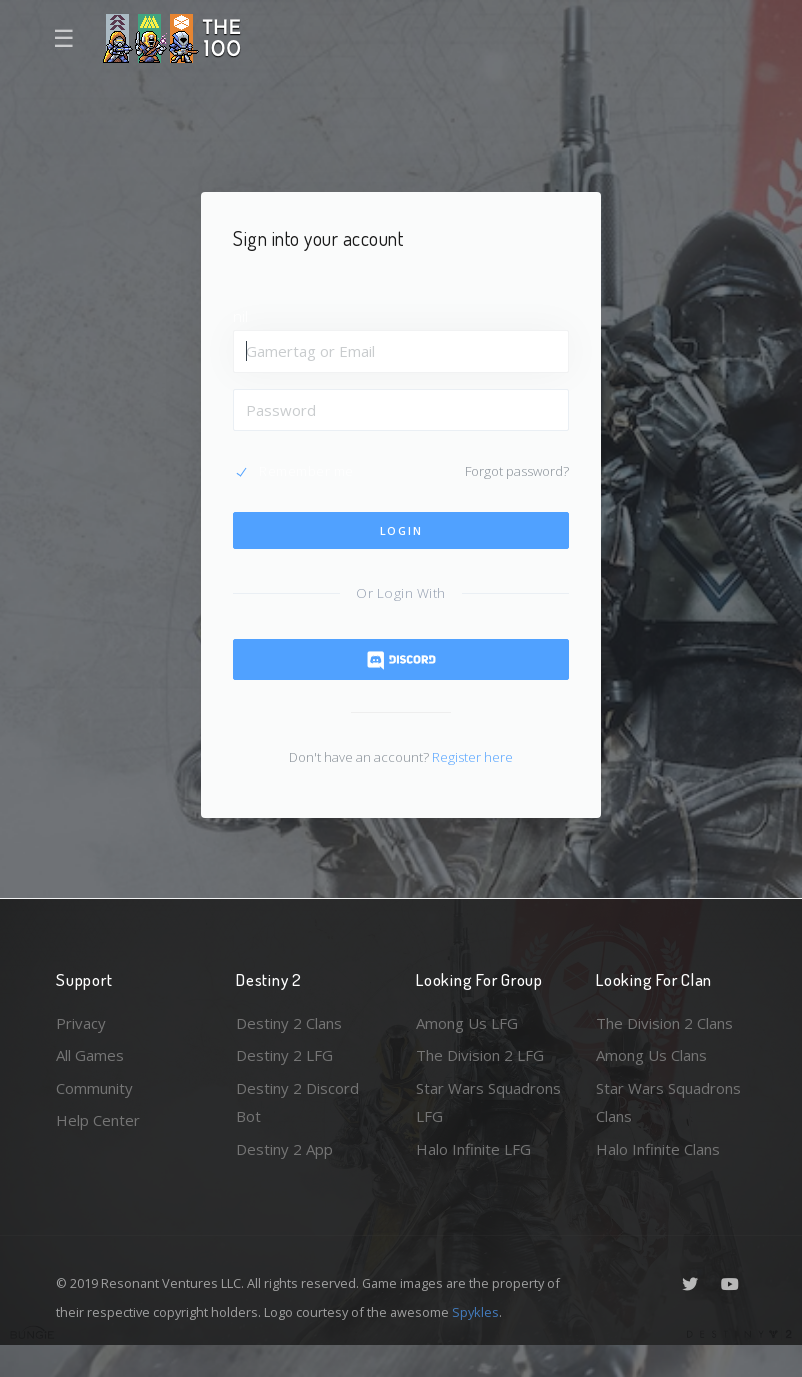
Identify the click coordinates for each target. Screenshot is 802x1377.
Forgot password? (517, 471)
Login (401, 530)
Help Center (98, 1120)
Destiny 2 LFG (284, 1055)
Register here (472, 757)
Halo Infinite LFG (473, 1149)
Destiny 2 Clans (289, 1023)
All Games (90, 1055)
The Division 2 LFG (480, 1055)
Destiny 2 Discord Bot (297, 1102)
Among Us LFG (467, 1023)
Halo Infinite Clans (658, 1149)
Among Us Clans (651, 1055)
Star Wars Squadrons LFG (488, 1102)
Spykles (475, 1312)
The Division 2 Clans (664, 1023)
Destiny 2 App (284, 1149)
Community (94, 1088)
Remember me (306, 471)
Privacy (81, 1023)
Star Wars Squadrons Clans (668, 1102)
